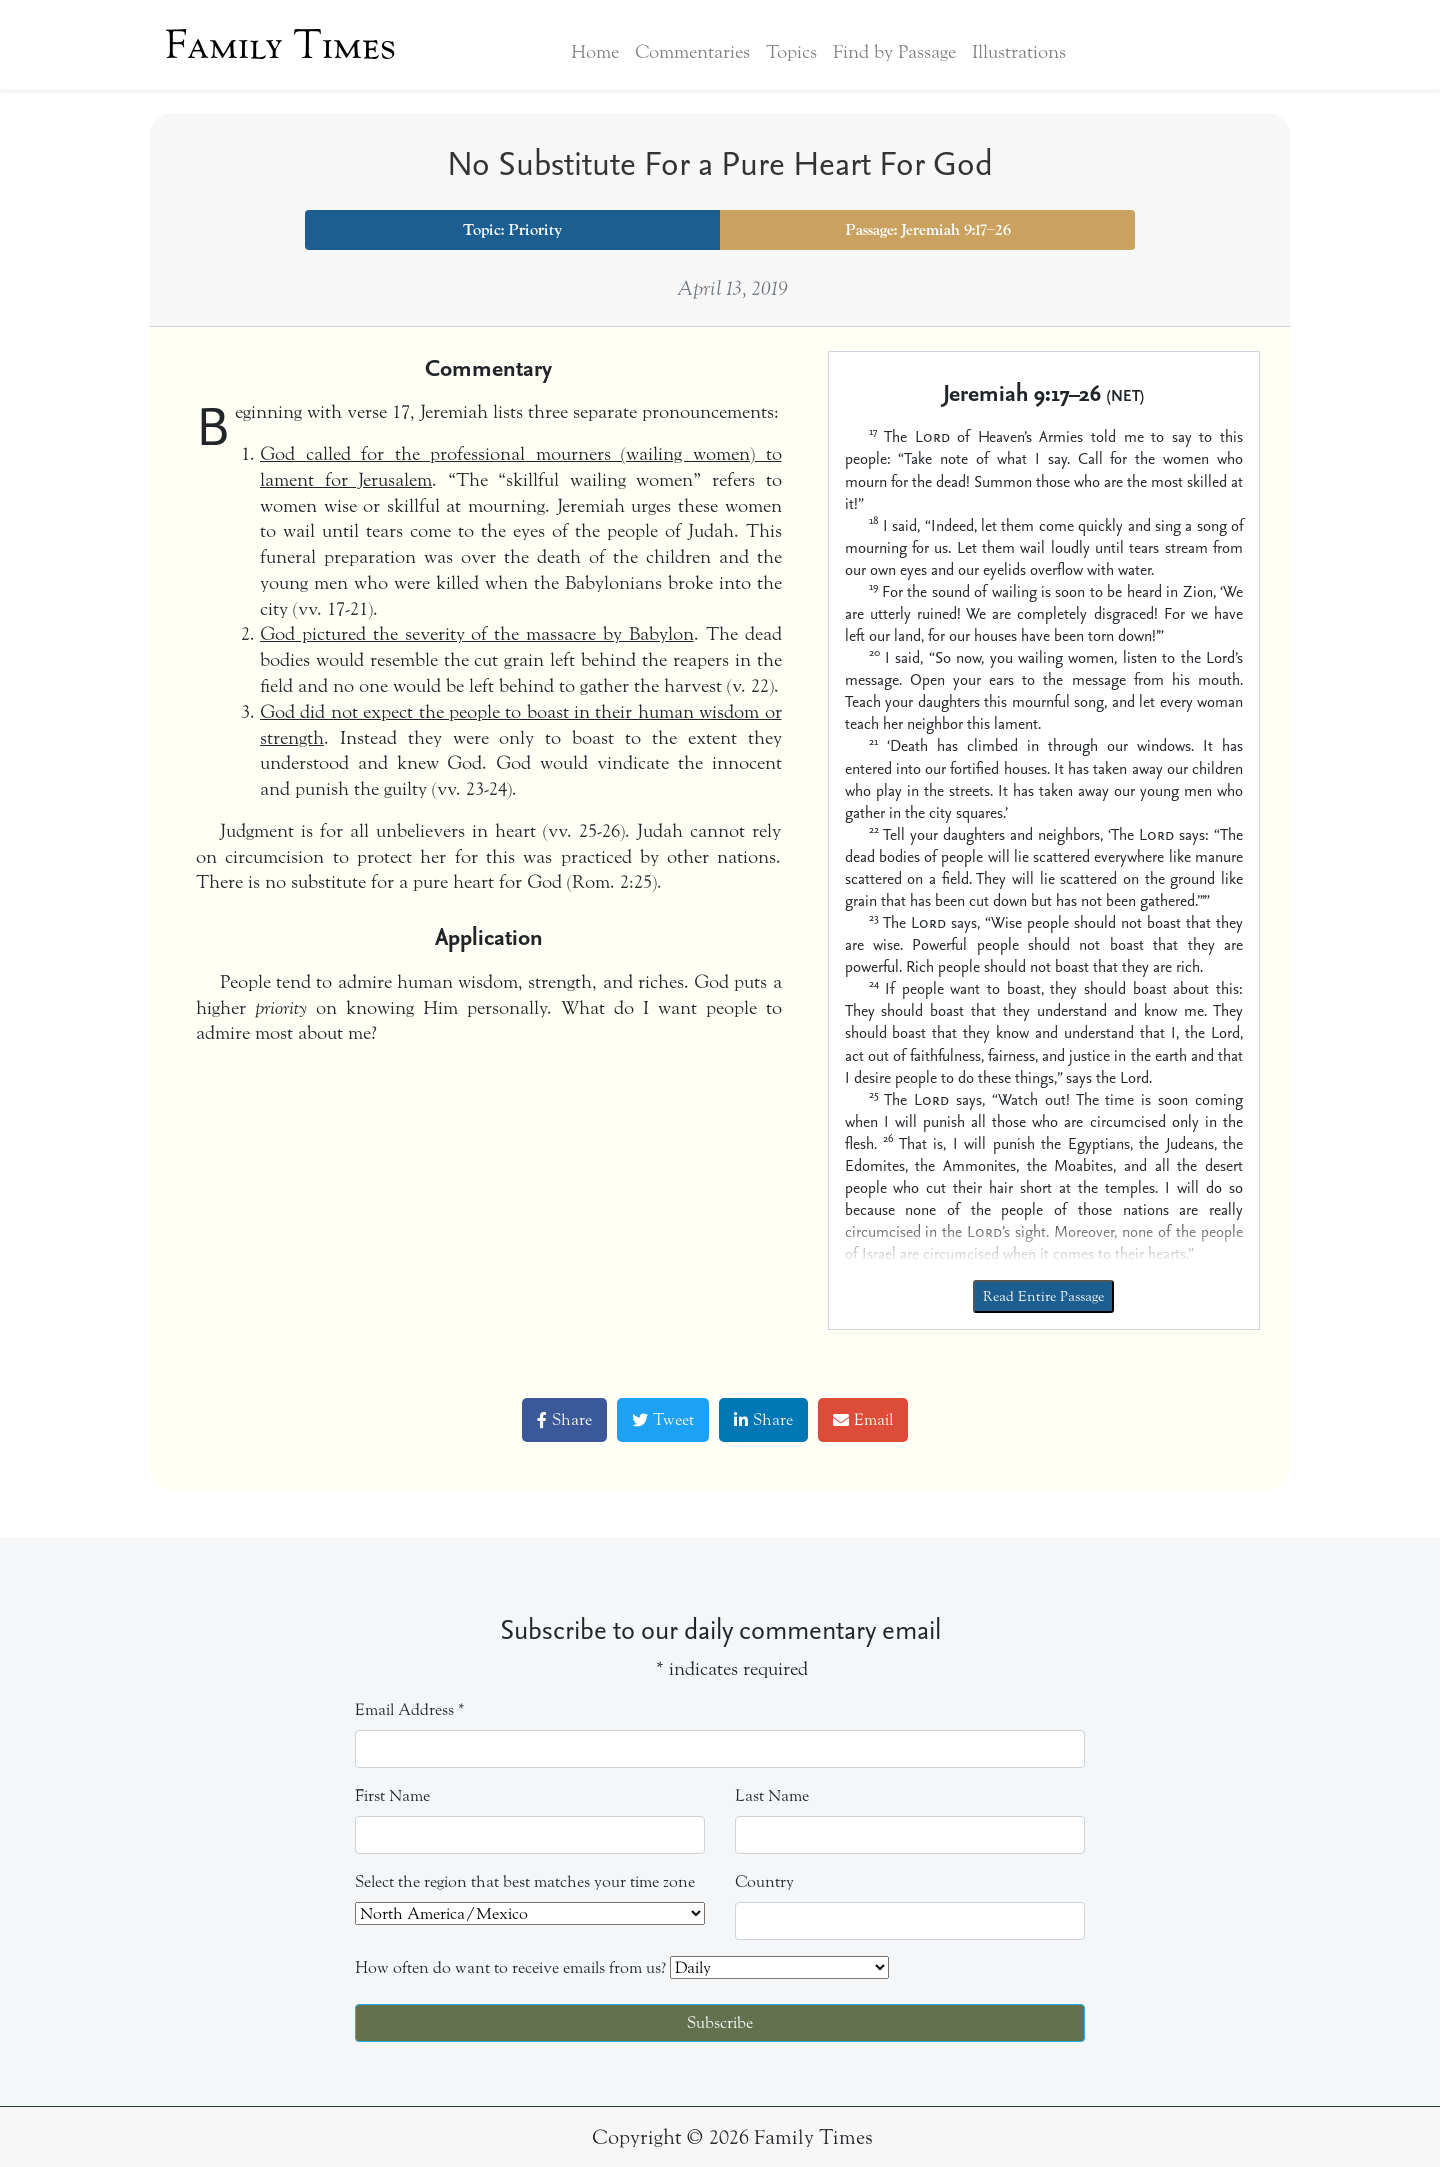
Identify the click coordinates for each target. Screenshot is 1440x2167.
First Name (392, 1795)
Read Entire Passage (1043, 1296)
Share (564, 1419)
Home (595, 52)
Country (764, 1881)
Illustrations (1019, 52)
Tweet (663, 1419)
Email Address (410, 1709)
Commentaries (692, 52)
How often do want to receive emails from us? (510, 1967)
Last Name (772, 1795)
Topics (791, 52)
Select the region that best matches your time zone (525, 1881)
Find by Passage (894, 52)
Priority (535, 230)
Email (863, 1419)
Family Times (280, 45)
